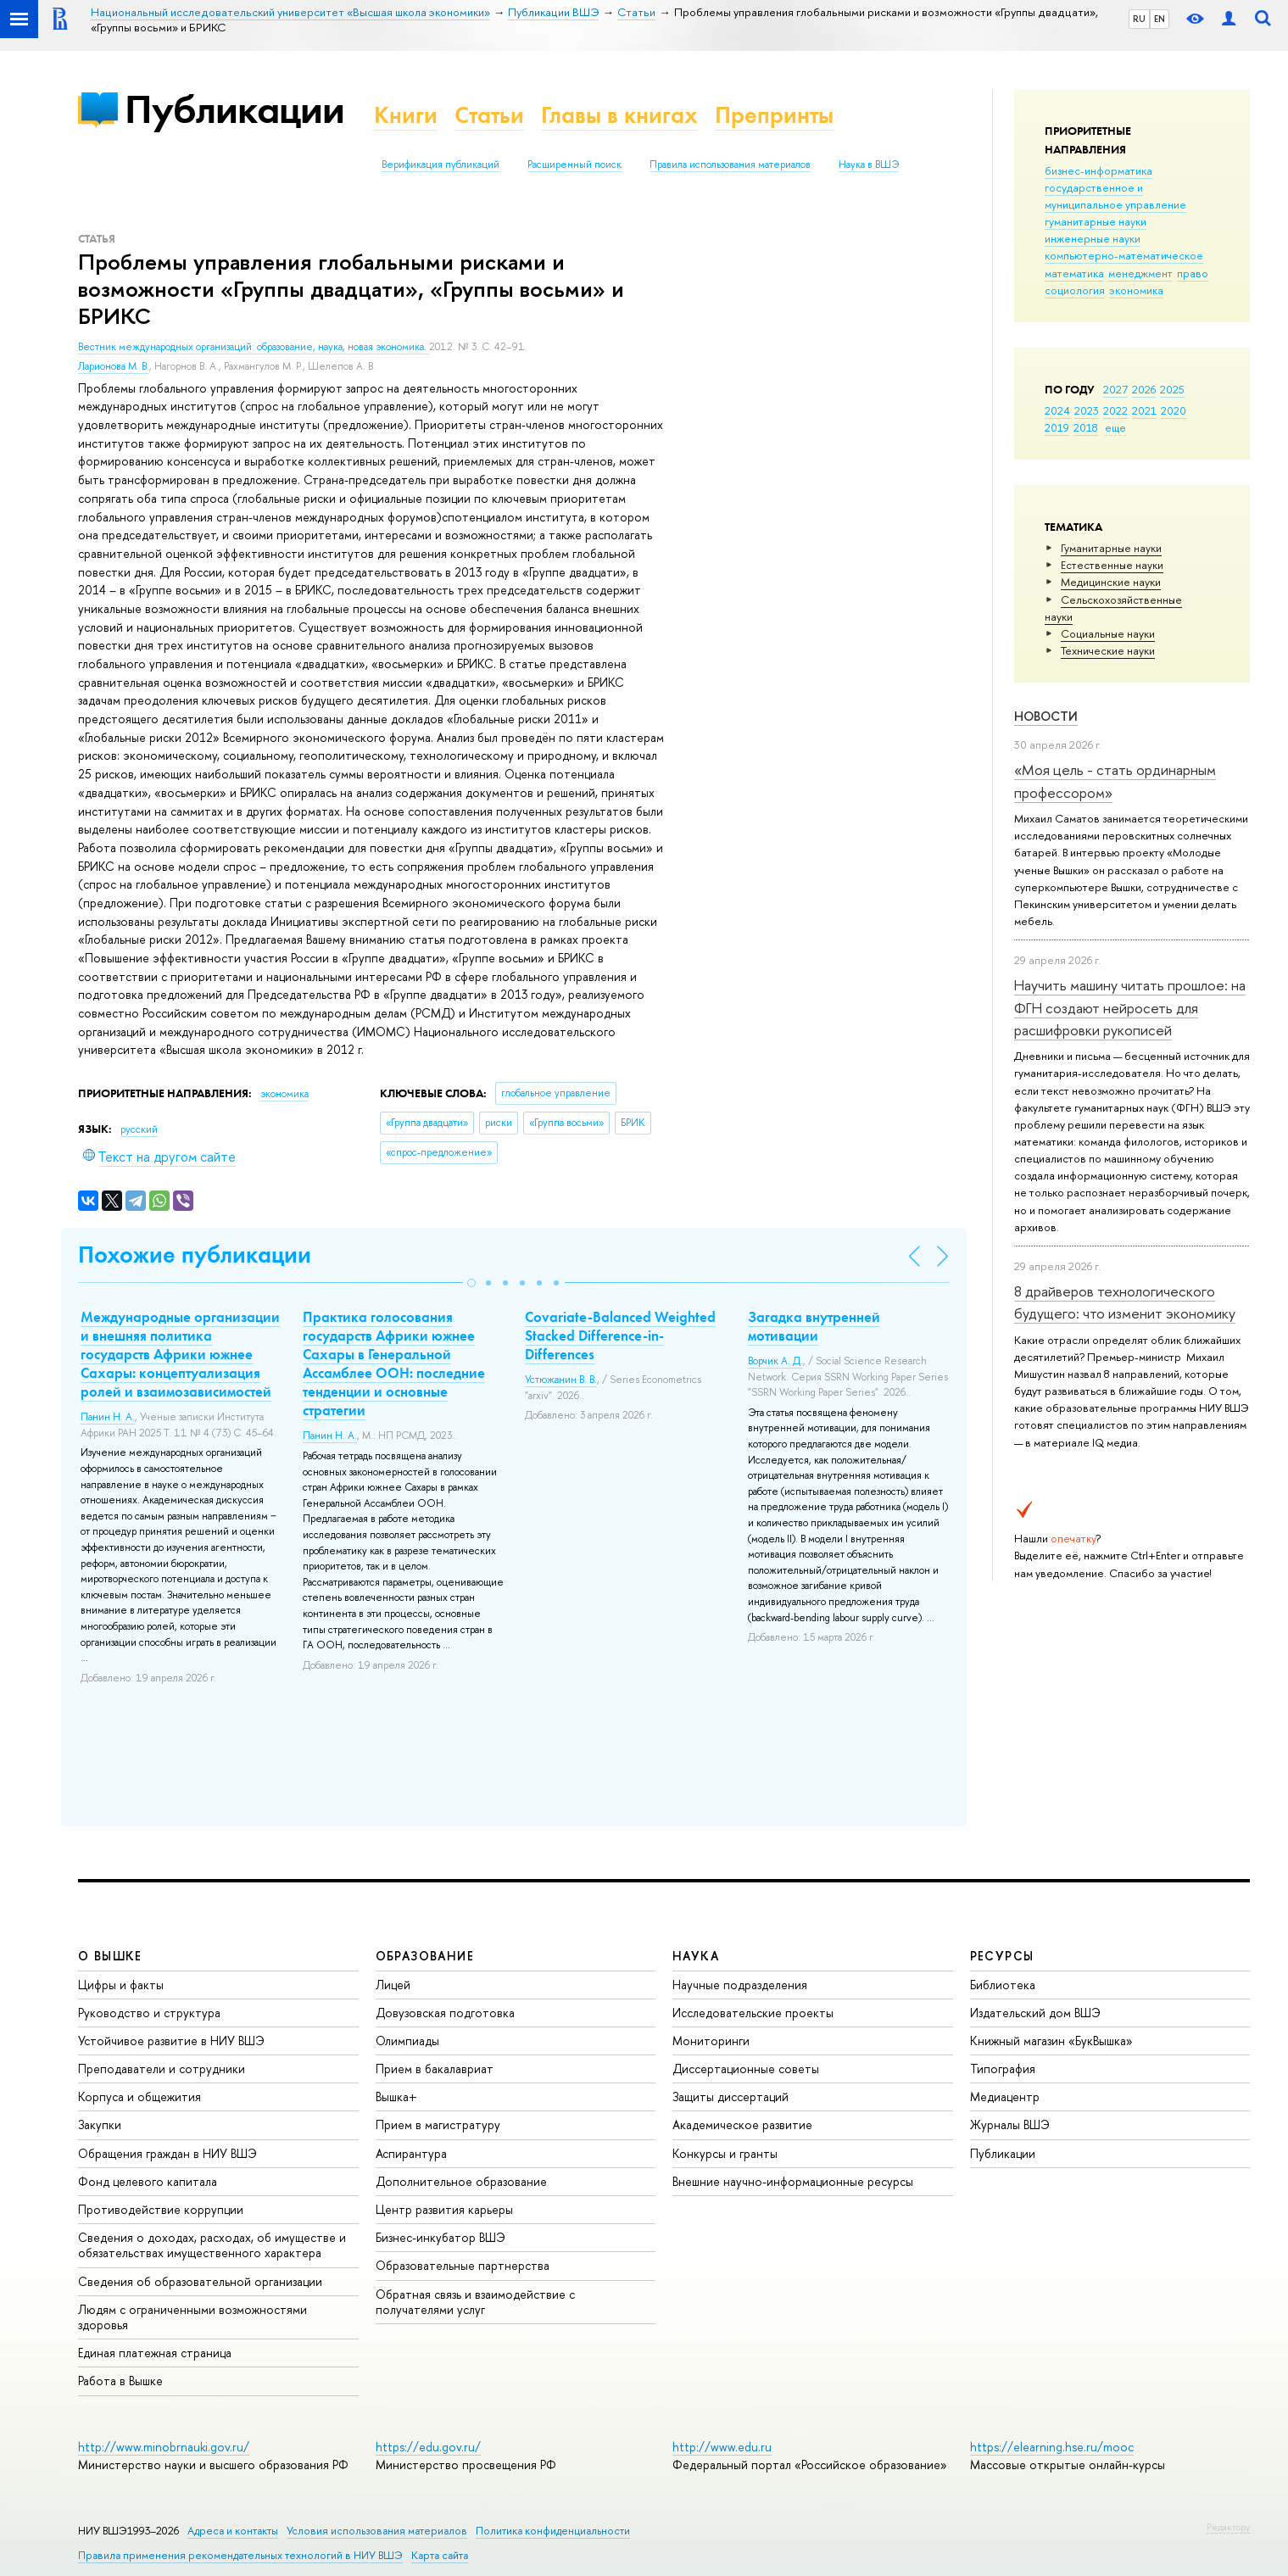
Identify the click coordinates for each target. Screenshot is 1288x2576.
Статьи (489, 115)
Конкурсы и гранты (725, 2153)
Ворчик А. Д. (775, 1361)
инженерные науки (1092, 238)
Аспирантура (411, 2153)
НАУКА (695, 1956)
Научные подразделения (739, 1985)
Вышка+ (396, 2096)
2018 (1085, 427)
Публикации (234, 109)
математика (1074, 273)
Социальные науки (1108, 633)
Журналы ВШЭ (1010, 2124)
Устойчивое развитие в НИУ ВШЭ (171, 2040)
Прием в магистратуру (438, 2124)
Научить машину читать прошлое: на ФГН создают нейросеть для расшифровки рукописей (1130, 1007)
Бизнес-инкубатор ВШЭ (440, 2237)
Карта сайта (439, 2555)
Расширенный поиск (574, 164)
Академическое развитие (742, 2124)
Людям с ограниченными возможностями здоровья (192, 2317)
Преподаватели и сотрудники (161, 2068)
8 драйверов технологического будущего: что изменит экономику (1124, 1302)
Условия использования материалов (377, 2530)
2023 (1086, 410)
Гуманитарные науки (1111, 547)
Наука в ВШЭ (869, 164)
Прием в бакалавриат (434, 2068)
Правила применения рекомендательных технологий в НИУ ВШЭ (240, 2555)
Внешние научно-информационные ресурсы (792, 2181)
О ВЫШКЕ (110, 1956)
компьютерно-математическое (1124, 255)
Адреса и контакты (232, 2530)
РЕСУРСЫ (1002, 1956)
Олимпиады (407, 2040)
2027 (1115, 389)
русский (139, 1129)
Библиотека (1002, 1985)
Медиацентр (1005, 2096)
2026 (1144, 389)
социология (1075, 290)
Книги (406, 115)
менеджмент (1140, 273)
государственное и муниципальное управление (1115, 196)
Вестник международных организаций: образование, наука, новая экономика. (253, 347)
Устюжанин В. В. (561, 1379)
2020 (1173, 410)
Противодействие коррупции (160, 2209)
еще (1115, 427)
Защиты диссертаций (730, 2096)
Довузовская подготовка (445, 2012)
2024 (1057, 410)
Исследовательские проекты (753, 2012)
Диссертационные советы (745, 2068)
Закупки (99, 2124)
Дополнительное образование (461, 2181)
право (1192, 273)
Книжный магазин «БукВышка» (1051, 2040)
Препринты (774, 115)
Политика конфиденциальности (553, 2530)
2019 (1057, 427)
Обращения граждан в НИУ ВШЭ (167, 2153)
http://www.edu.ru (722, 2447)
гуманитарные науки (1095, 221)
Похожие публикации (194, 1254)
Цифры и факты (121, 1985)
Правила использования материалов (730, 164)
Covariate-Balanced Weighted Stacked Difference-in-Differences (620, 1335)
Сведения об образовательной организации (200, 2281)
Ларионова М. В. (113, 366)
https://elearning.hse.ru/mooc (1052, 2447)
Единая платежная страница (154, 2353)
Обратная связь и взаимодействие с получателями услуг (475, 2301)
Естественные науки (1112, 564)
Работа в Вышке (120, 2380)
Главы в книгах (619, 115)
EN (1159, 19)
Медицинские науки (1111, 581)
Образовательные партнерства (462, 2265)
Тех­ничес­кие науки (1108, 650)
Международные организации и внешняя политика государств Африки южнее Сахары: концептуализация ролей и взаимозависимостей (180, 1354)
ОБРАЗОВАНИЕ (425, 1956)
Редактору (1228, 2527)
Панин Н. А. (108, 1417)
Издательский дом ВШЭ (1035, 2012)
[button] (471, 1282)
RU (1139, 19)
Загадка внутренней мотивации (814, 1326)
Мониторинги (711, 2040)
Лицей (393, 1985)
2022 (1115, 410)
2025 (1172, 389)
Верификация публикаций (440, 164)
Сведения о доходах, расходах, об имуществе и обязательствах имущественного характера (212, 2245)
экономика (1136, 290)
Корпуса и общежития (139, 2096)
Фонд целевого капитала (147, 2181)
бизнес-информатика (1098, 170)
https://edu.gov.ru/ (428, 2447)
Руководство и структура (149, 2012)
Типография (1002, 2068)
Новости (1046, 716)
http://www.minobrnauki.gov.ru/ (163, 2447)
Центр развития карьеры (444, 2209)
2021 (1144, 410)
